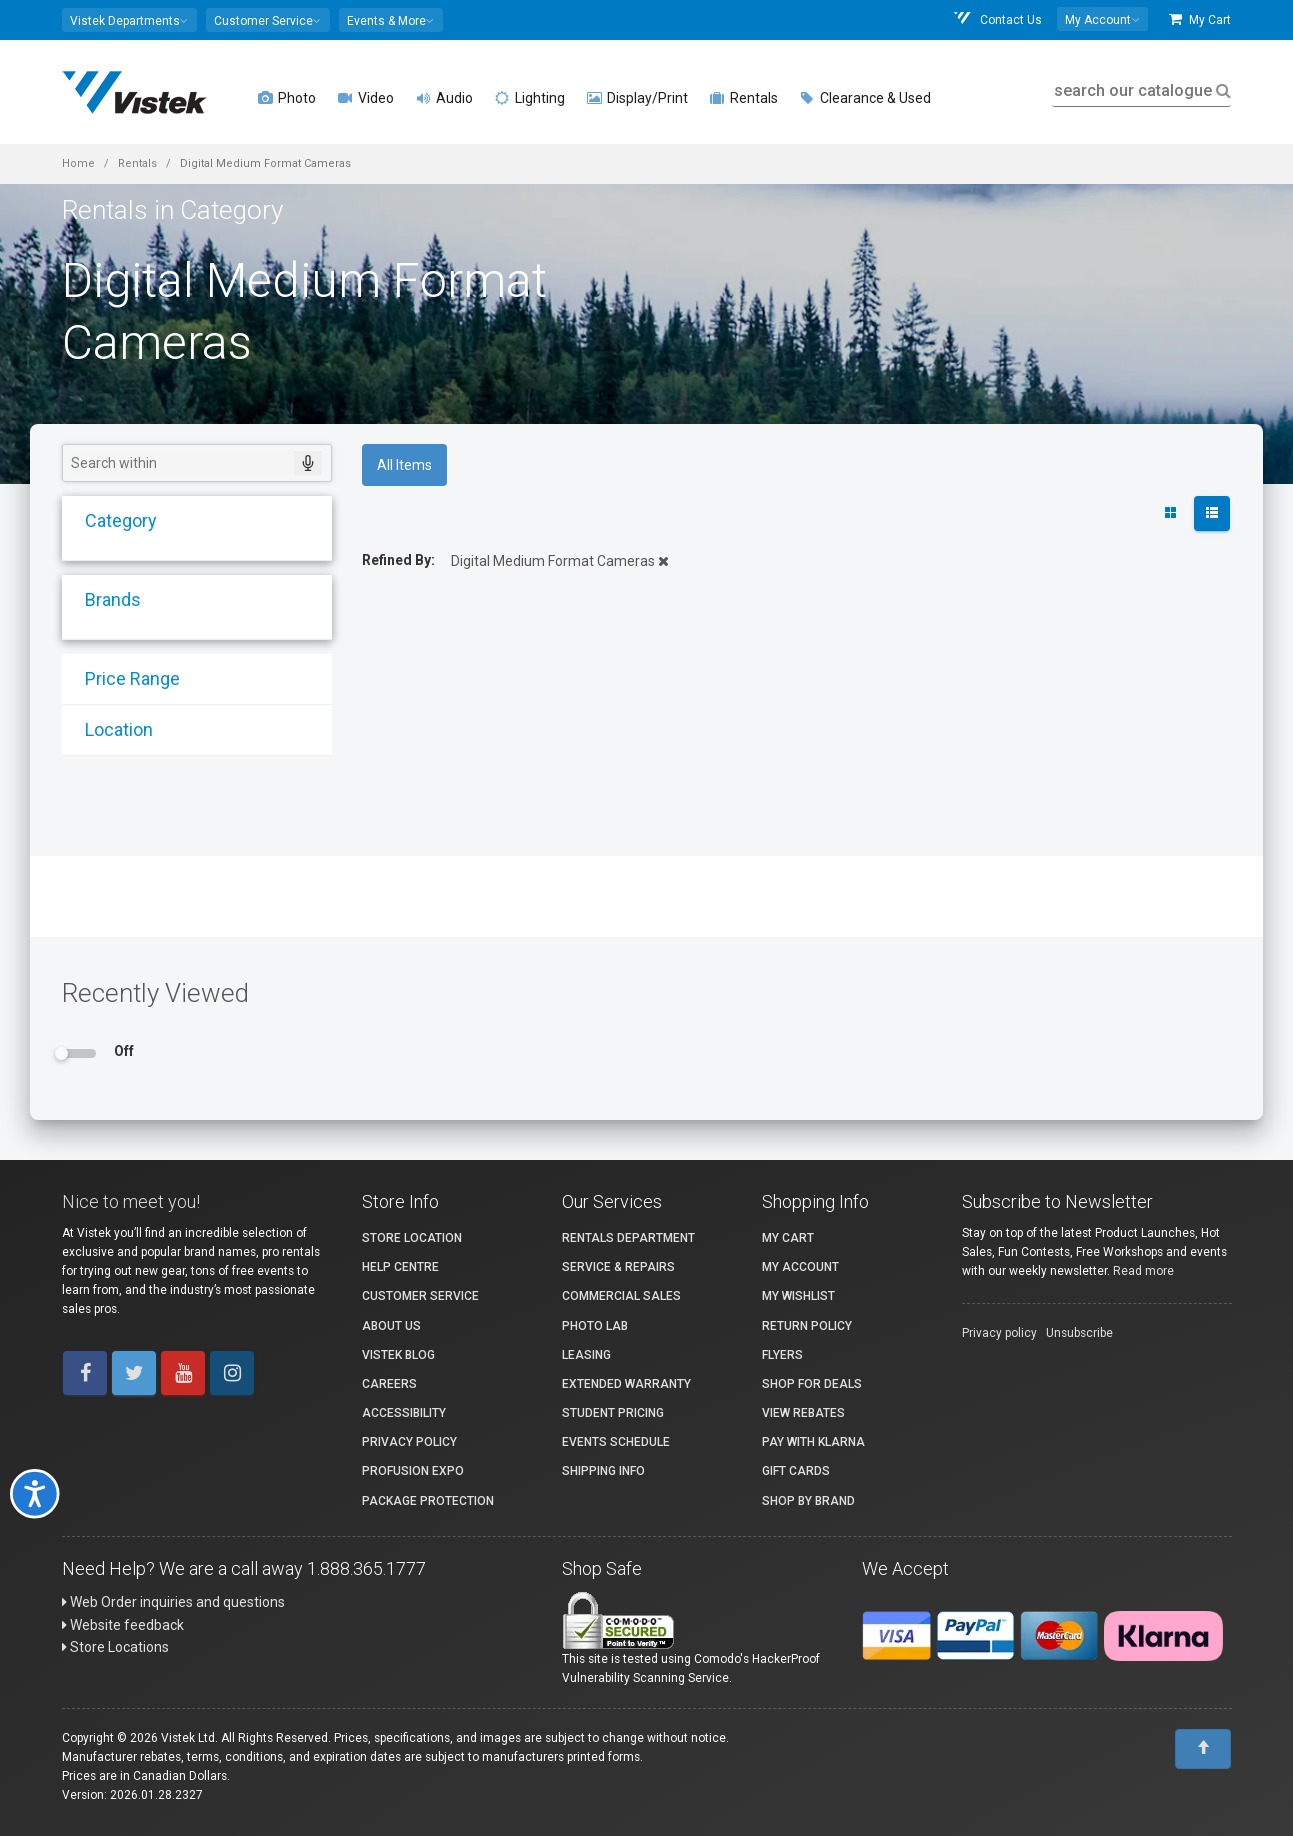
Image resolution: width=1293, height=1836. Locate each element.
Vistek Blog (398, 1355)
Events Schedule (616, 1442)
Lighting (530, 98)
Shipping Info (603, 1471)
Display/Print (637, 98)
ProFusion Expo (413, 1471)
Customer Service (420, 1296)
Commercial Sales (621, 1296)
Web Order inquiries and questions (173, 1602)
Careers (389, 1384)
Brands (104, 599)
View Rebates (803, 1413)
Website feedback (123, 1625)
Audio (444, 98)
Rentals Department (628, 1238)
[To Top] (1203, 1749)
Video (366, 98)
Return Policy (807, 1326)
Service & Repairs (618, 1267)
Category (112, 520)
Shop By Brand (808, 1501)
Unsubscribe (1079, 1333)
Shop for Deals (812, 1384)
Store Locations (115, 1647)
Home (78, 163)
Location (110, 729)
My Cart (1200, 19)
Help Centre (400, 1267)
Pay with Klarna (813, 1442)
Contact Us (997, 19)
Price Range (123, 678)
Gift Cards (796, 1471)
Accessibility (404, 1413)
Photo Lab (595, 1326)
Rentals (744, 98)
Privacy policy (999, 1333)
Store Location (412, 1238)
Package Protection (428, 1501)
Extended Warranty (626, 1384)
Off (124, 1051)
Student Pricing (613, 1413)
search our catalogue (1140, 90)
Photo (287, 98)
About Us (391, 1326)
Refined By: (398, 560)
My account (800, 1267)
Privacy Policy (409, 1442)
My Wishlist (798, 1296)
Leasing (586, 1355)
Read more (1143, 1271)
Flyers (782, 1355)
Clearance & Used (865, 98)
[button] (129, 20)
